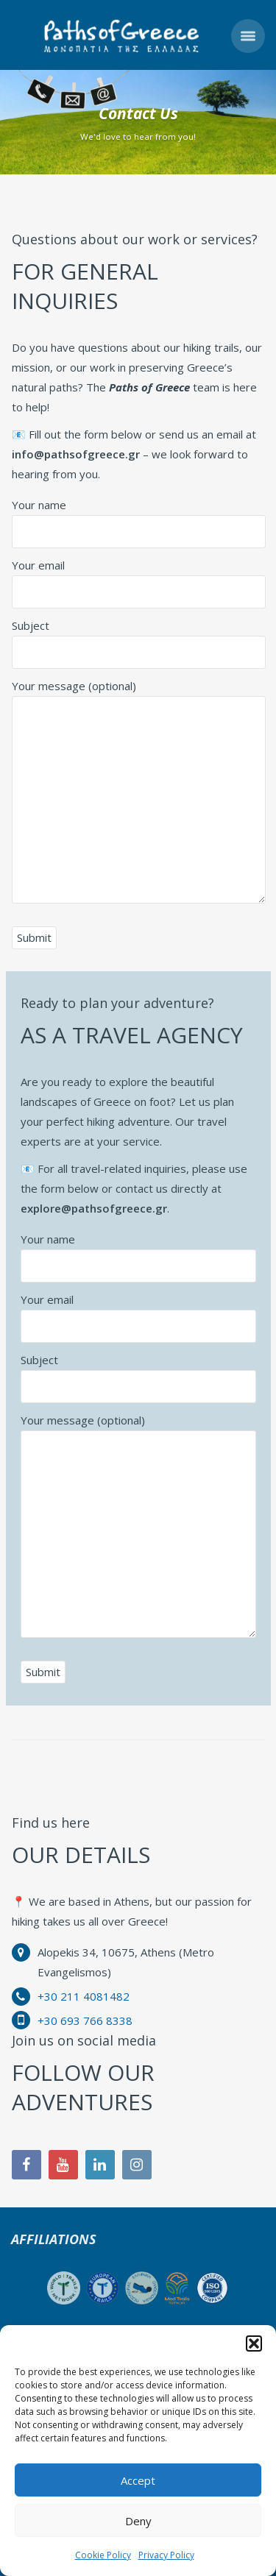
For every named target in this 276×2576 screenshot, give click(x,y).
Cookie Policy (103, 2555)
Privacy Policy (166, 2555)
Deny (138, 2520)
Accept (138, 2480)
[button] (254, 2343)
